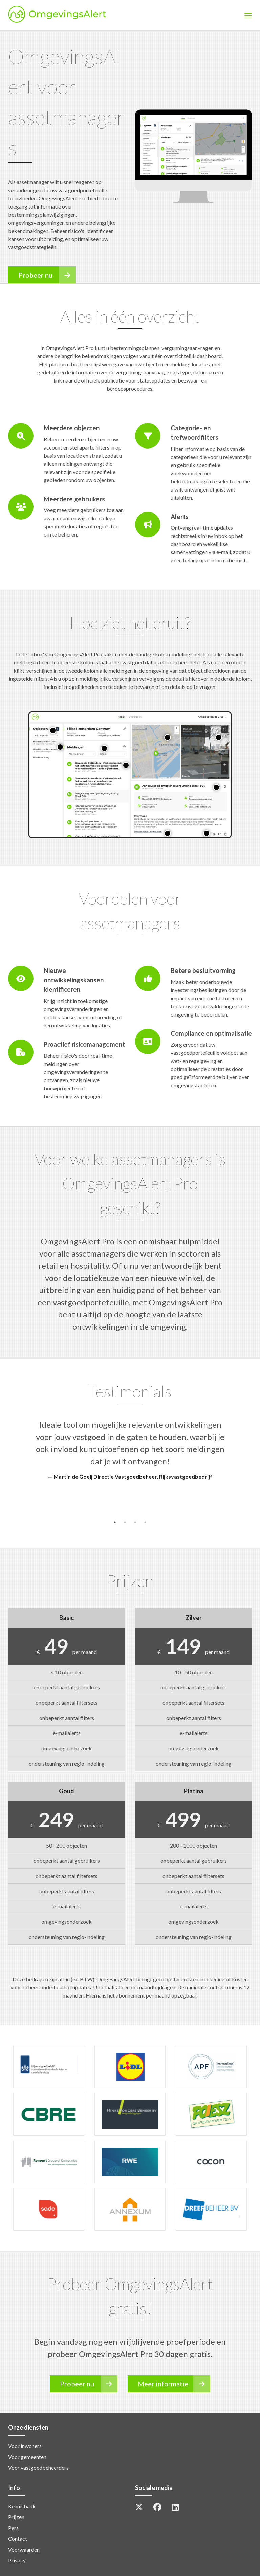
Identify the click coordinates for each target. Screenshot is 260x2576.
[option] (130, 1450)
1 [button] (114, 1522)
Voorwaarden (24, 2549)
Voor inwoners (25, 2446)
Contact (17, 2538)
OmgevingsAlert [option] (84, 15)
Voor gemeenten (27, 2456)
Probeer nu (47, 274)
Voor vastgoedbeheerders (38, 2467)
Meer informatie (174, 2383)
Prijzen (16, 2517)
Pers (13, 2528)
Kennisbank (22, 2506)
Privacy (17, 2560)
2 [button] (125, 1522)
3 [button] (135, 1522)
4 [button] (145, 1522)
